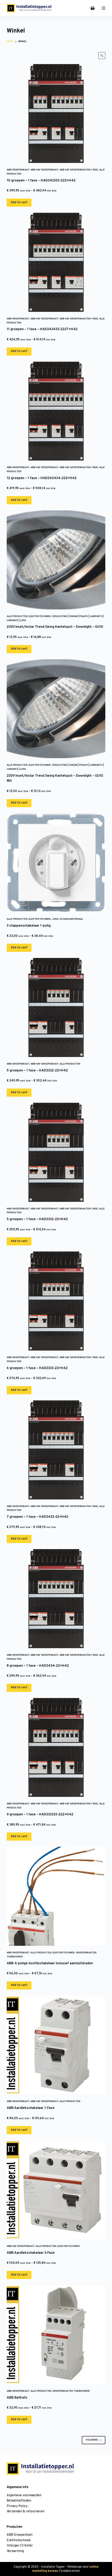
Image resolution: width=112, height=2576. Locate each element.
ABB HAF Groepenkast (44, 169)
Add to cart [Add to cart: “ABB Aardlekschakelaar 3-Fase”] (19, 2275)
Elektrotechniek (40, 616)
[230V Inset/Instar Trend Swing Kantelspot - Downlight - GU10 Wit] (56, 708)
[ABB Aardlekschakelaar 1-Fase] (56, 2045)
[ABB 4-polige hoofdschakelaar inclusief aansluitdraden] (56, 1896)
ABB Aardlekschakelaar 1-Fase (30, 2108)
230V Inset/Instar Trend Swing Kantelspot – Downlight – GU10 (55, 627)
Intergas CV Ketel (20, 2546)
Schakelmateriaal (71, 919)
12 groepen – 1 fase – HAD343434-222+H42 (42, 478)
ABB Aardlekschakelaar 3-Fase (31, 2253)
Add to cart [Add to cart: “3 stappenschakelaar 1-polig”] (19, 948)
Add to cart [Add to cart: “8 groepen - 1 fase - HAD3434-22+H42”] (19, 1687)
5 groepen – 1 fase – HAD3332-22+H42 (37, 1070)
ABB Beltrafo (17, 2398)
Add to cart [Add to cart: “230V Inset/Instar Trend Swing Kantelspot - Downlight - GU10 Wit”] (19, 803)
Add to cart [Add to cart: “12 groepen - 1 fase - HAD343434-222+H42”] (19, 500)
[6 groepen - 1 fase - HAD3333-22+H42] (56, 1301)
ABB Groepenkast (18, 169)
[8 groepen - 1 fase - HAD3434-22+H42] (56, 1598)
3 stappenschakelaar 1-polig (29, 926)
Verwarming (15, 2551)
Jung (55, 919)
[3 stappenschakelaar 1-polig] (56, 862)
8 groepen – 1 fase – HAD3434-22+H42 (38, 1666)
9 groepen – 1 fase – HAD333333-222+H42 (40, 1814)
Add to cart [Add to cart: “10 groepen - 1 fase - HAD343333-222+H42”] (19, 202)
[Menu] (103, 8)
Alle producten (17, 616)
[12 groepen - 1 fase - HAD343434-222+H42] (56, 411)
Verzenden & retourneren (25, 2511)
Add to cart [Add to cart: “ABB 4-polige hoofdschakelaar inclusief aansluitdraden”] (19, 1985)
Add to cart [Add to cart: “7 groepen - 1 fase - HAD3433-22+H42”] (19, 1539)
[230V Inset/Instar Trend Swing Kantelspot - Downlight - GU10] (56, 559)
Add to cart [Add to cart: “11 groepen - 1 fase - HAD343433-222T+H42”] (19, 351)
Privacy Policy (17, 2506)
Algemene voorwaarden (24, 2495)
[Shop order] (101, 55)
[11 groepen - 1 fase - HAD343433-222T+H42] (56, 262)
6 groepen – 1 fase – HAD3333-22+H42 (37, 1368)
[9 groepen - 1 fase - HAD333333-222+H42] (56, 1747)
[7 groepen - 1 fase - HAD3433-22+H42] (56, 1449)
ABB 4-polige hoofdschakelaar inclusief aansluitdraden (50, 1963)
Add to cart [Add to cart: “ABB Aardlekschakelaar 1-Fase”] (19, 2130)
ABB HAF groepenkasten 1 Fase (79, 169)
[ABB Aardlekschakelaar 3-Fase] (56, 2189)
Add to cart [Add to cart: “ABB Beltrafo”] (19, 2419)
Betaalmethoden (19, 2501)
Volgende (93, 2440)
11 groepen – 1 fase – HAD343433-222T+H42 (42, 329)
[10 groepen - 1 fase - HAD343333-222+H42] (56, 113)
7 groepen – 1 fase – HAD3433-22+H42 (37, 1517)
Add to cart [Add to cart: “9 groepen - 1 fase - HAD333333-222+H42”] (19, 1836)
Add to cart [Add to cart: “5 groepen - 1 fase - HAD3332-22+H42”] (19, 1092)
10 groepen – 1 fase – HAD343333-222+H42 (41, 180)
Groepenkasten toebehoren (71, 2391)
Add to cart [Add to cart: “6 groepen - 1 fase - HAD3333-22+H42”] (19, 1390)
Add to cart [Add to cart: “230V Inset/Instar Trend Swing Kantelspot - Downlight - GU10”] (19, 649)
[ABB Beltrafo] (56, 2334)
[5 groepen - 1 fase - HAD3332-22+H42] (56, 1007)
